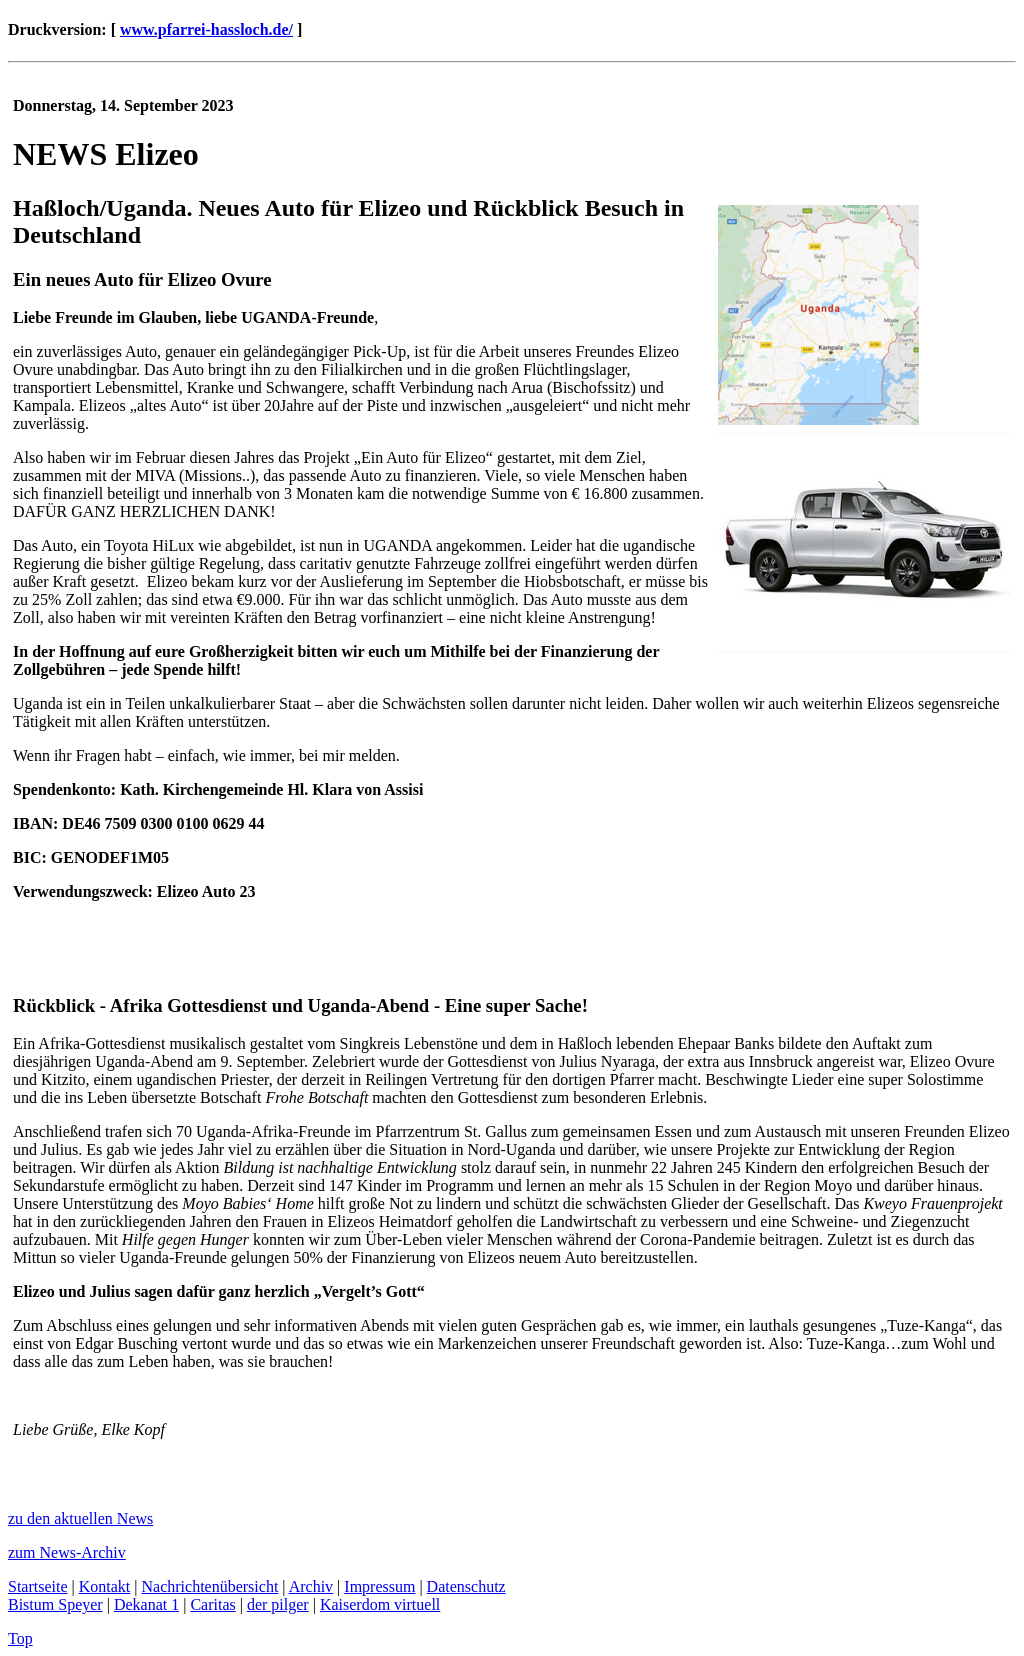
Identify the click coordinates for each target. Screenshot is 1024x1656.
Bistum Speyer (55, 1604)
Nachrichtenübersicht (210, 1586)
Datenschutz (466, 1586)
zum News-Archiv (67, 1552)
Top (20, 1638)
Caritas (212, 1604)
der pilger (278, 1604)
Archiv (311, 1586)
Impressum (379, 1586)
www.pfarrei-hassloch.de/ (206, 29)
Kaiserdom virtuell (380, 1604)
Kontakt (105, 1586)
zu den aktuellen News (80, 1518)
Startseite (38, 1586)
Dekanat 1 (146, 1604)
